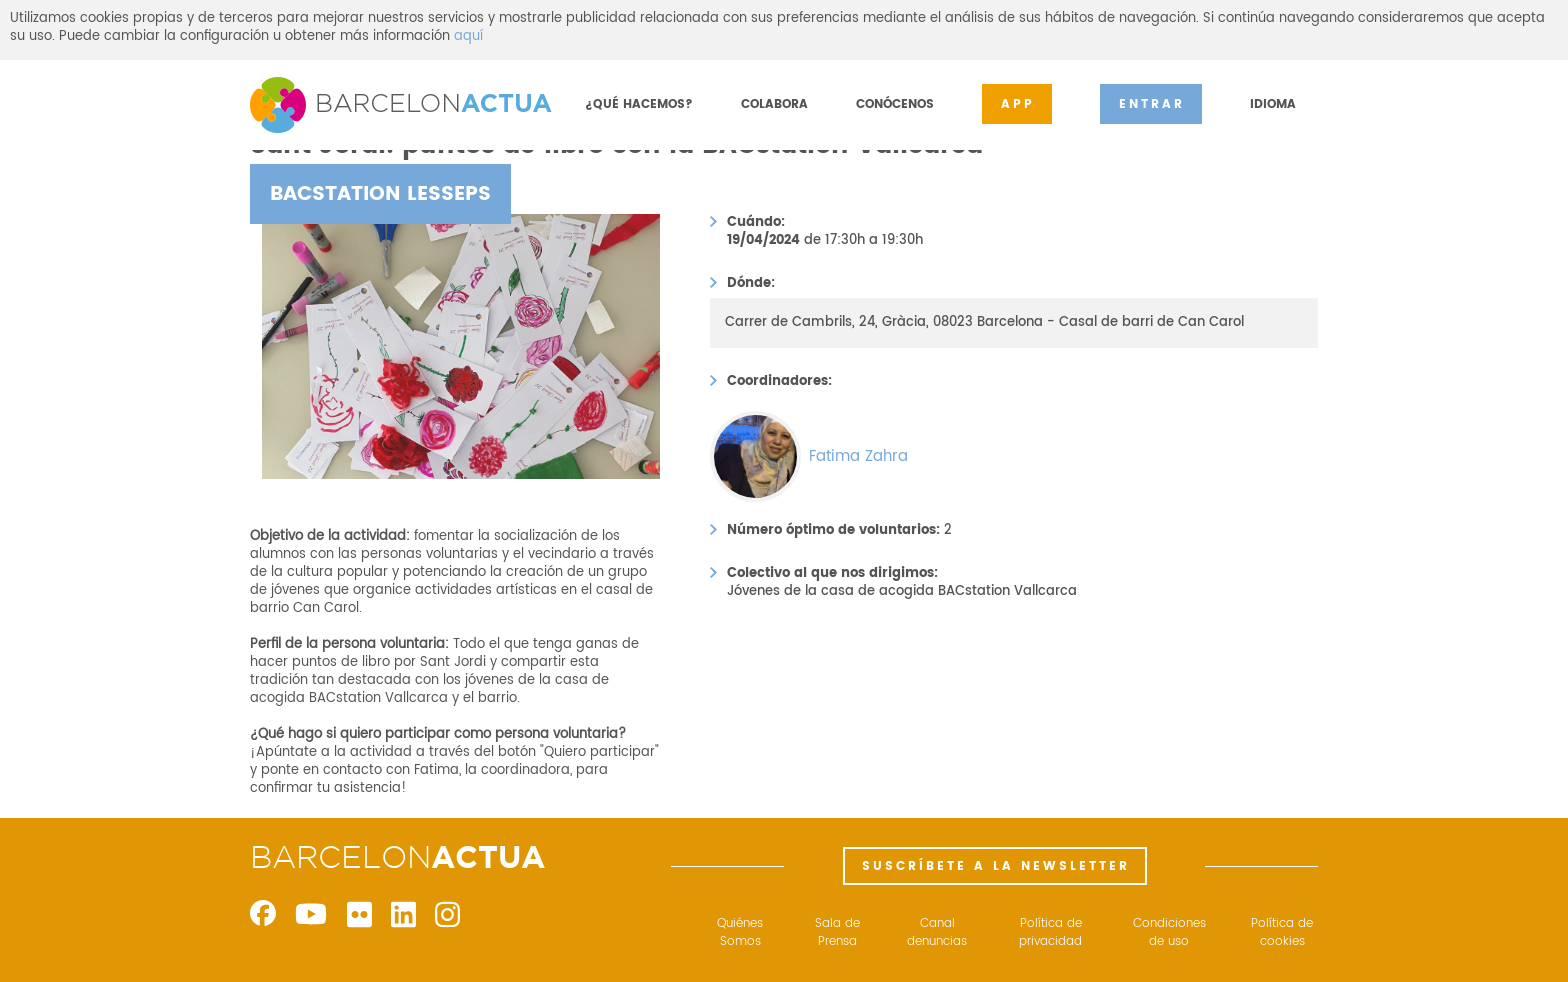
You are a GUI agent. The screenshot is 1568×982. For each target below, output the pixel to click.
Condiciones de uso (1169, 933)
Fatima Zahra (858, 456)
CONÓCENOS (895, 104)
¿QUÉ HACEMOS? (639, 104)
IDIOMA (1273, 104)
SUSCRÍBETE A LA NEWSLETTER (996, 866)
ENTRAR (1152, 104)
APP (1018, 104)
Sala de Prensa (837, 933)
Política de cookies (1282, 933)
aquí (468, 36)
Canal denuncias (937, 933)
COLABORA (774, 104)
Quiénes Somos (740, 933)
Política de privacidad (1050, 933)
